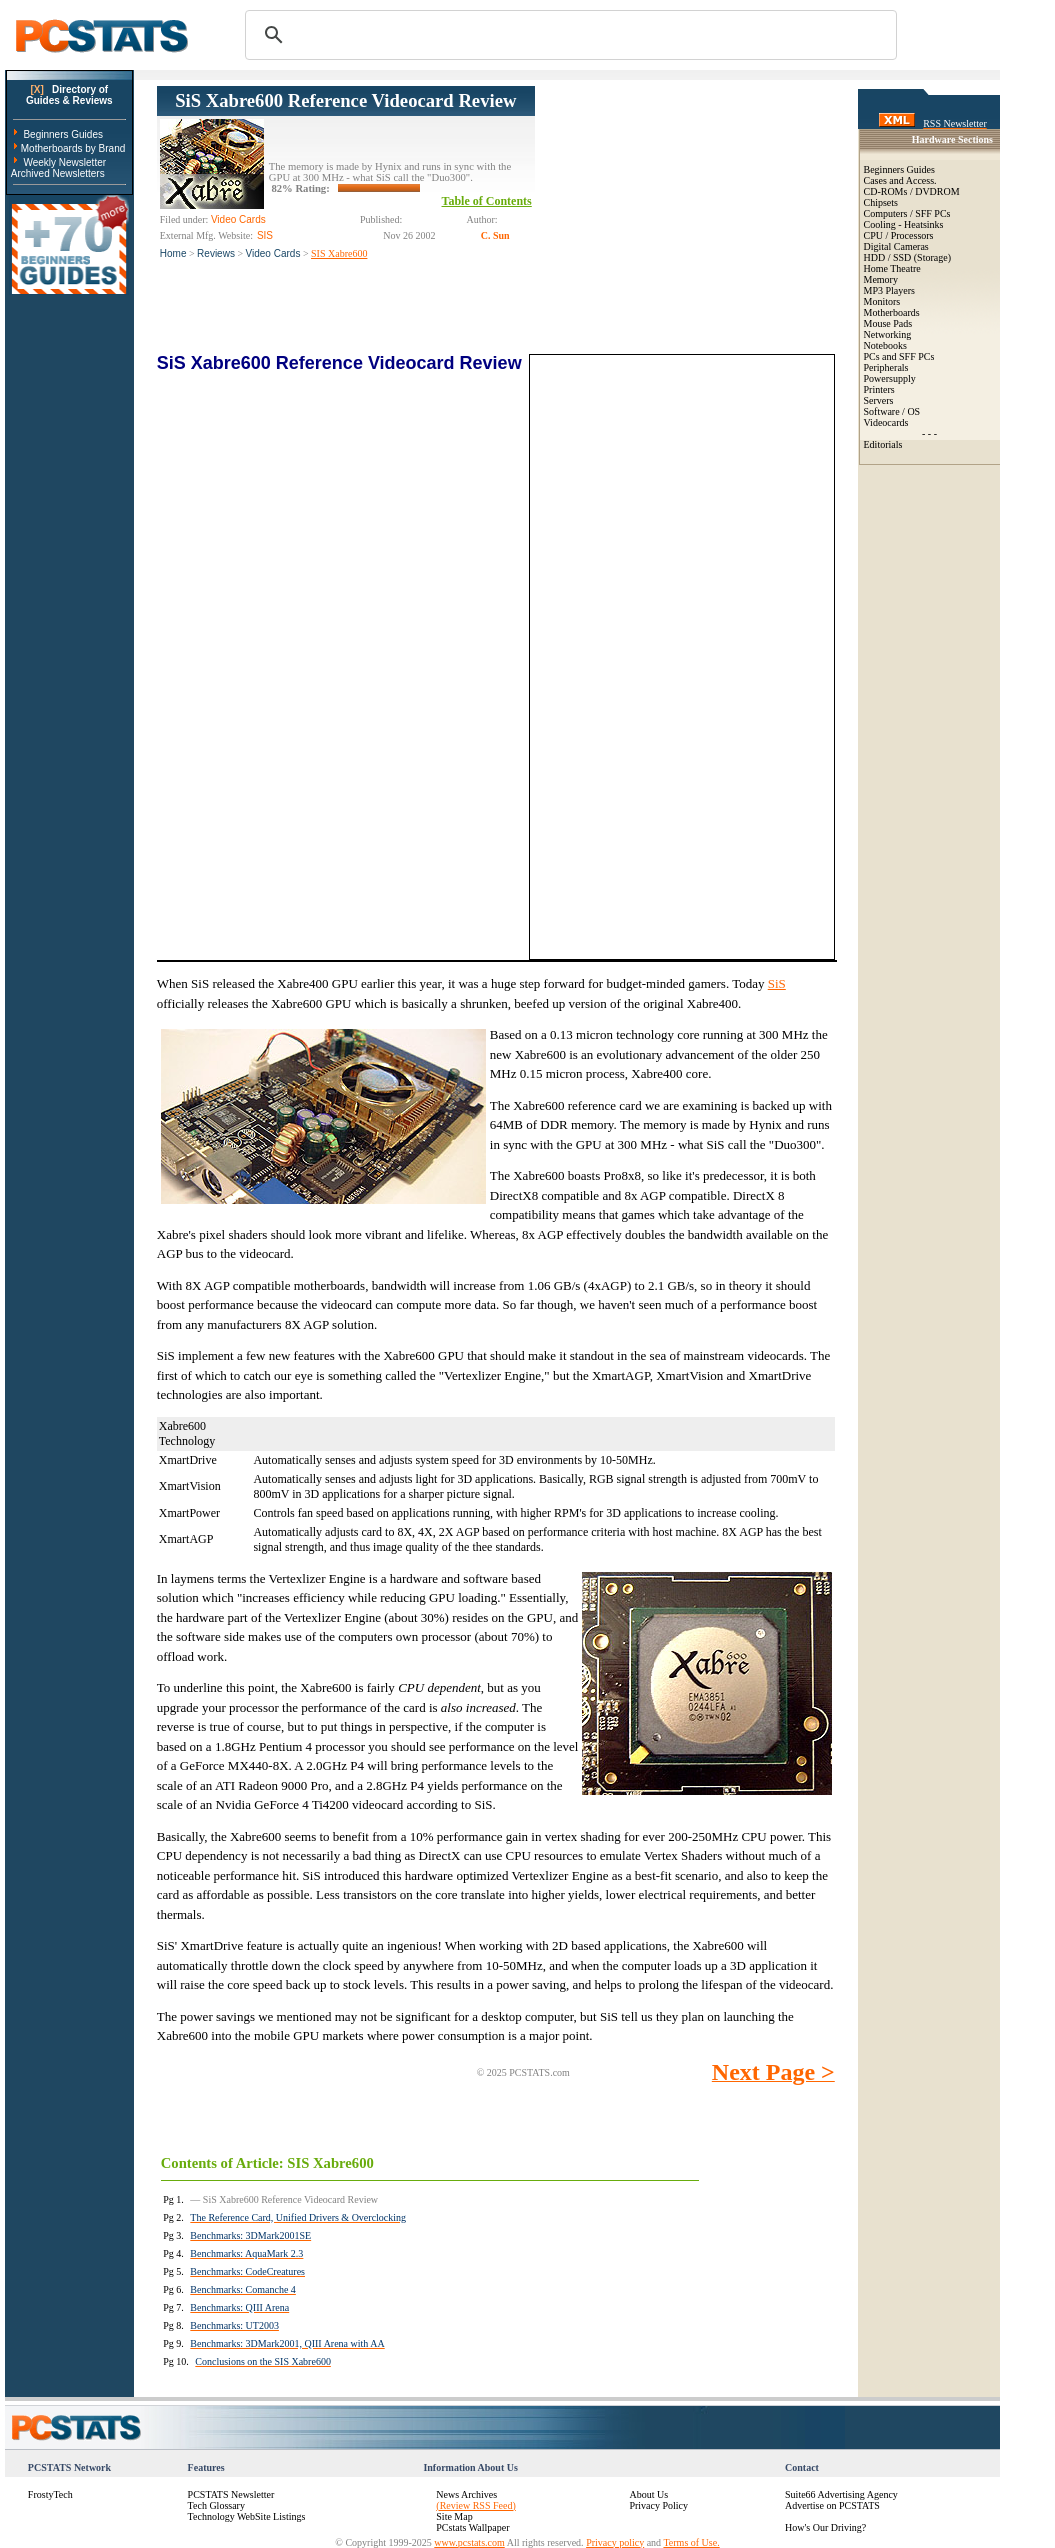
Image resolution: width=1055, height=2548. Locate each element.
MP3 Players (889, 290)
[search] (568, 35)
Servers (879, 400)
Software (882, 411)
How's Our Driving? (825, 2527)
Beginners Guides (63, 134)
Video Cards (273, 253)
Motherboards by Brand (73, 148)
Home (173, 253)
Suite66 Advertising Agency (841, 2494)
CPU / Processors (899, 235)
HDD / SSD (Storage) (908, 257)
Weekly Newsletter (64, 162)
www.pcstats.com (469, 2542)
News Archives (466, 2494)
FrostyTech (50, 2494)
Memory (881, 279)
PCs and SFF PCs (899, 356)
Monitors (882, 301)
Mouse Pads (888, 323)
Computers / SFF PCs (907, 213)
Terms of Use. (691, 2542)
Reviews (216, 253)
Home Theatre (892, 268)
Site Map (454, 2516)
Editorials (883, 444)
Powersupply (890, 378)
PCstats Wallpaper (472, 2527)
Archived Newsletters (58, 173)
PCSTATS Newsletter (231, 2494)
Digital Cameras (896, 246)
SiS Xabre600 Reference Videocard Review (345, 100)
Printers (879, 389)
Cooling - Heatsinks (904, 224)
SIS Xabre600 (339, 253)
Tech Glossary (216, 2505)
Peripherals (886, 367)
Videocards (886, 422)
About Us (648, 2494)
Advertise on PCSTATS (832, 2505)
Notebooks (885, 345)
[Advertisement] (685, 211)
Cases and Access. (900, 180)
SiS (777, 983)
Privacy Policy (658, 2505)
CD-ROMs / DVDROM (912, 191)
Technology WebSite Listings (247, 2516)
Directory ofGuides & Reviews (69, 95)
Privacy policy (615, 2542)
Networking (888, 334)
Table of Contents (487, 201)
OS (913, 411)
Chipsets (881, 202)
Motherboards (892, 312)
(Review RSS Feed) (475, 2505)
